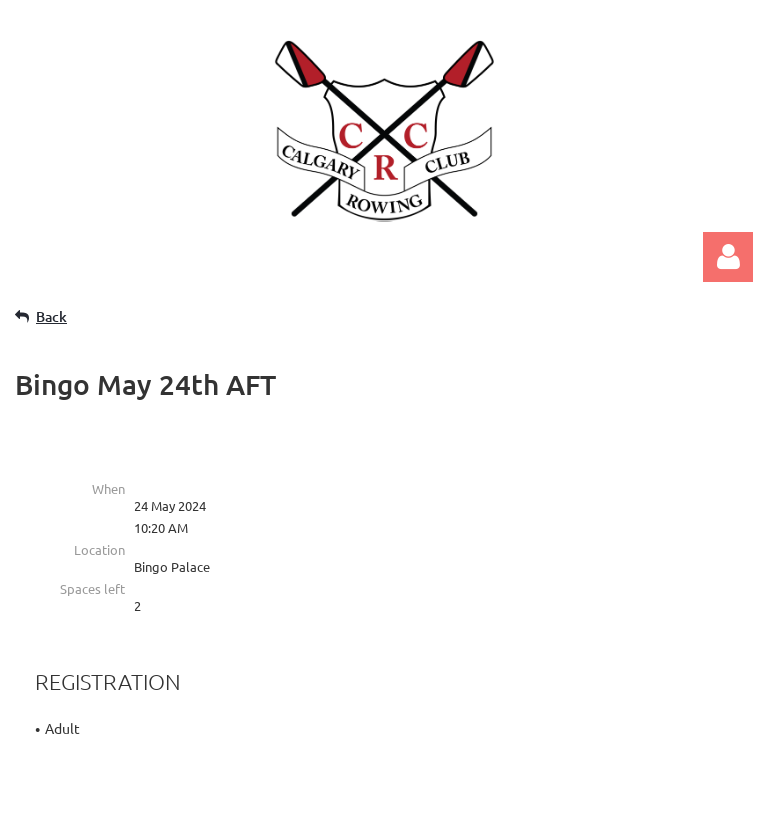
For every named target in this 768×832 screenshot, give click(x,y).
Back (51, 316)
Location (99, 549)
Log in (728, 257)
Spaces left (92, 588)
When (108, 488)
